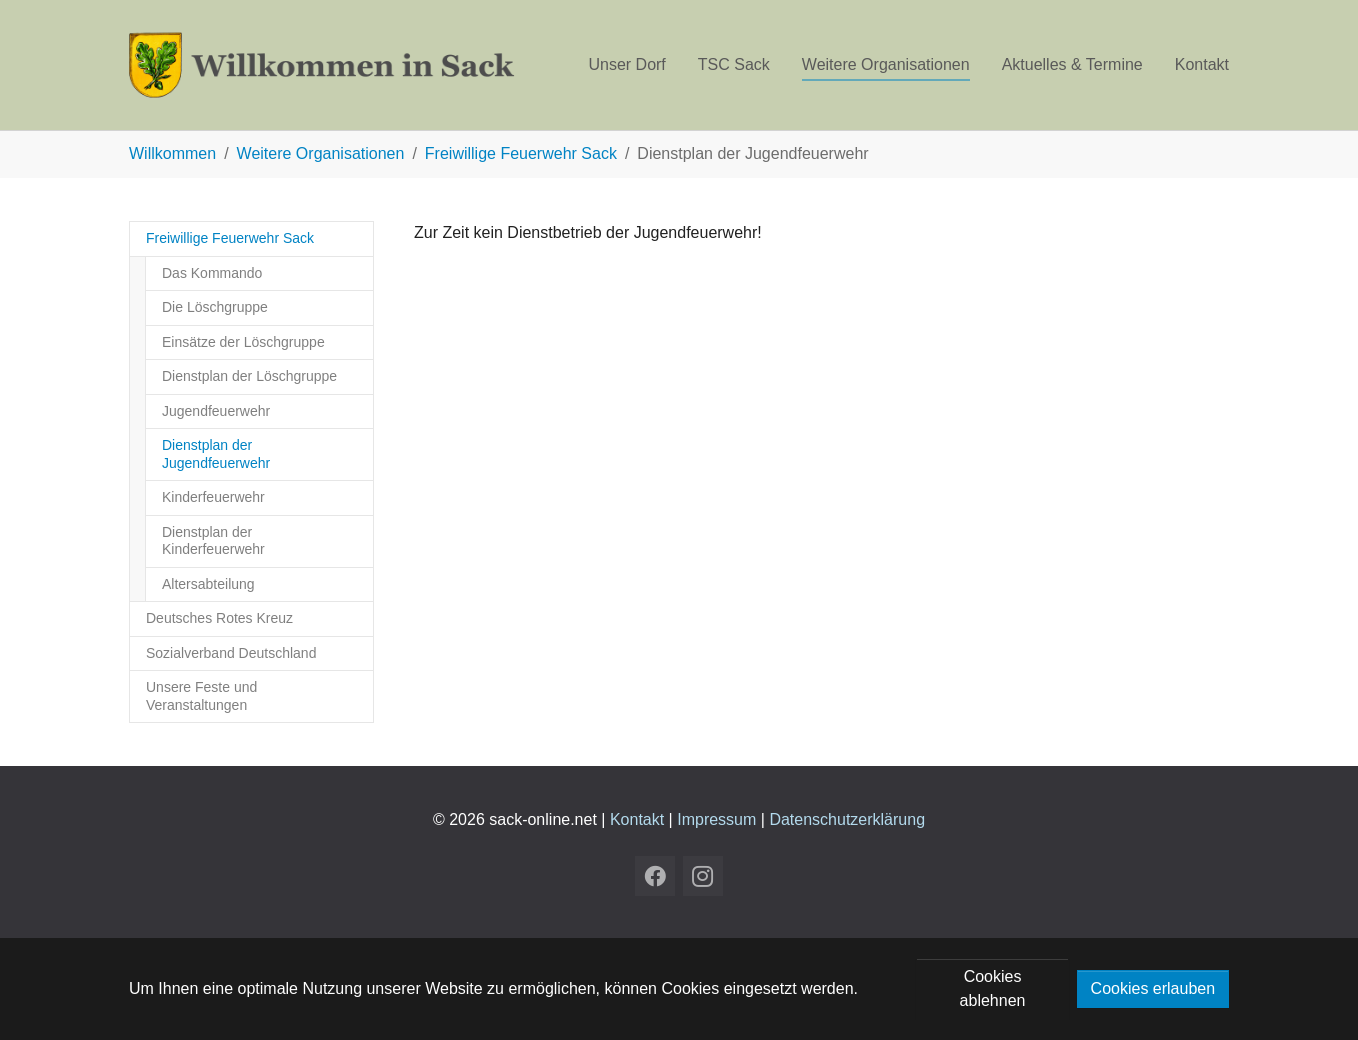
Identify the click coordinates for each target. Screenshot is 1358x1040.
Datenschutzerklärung (847, 819)
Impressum (716, 819)
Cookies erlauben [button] (1153, 988)
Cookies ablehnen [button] (993, 988)
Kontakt (637, 819)
